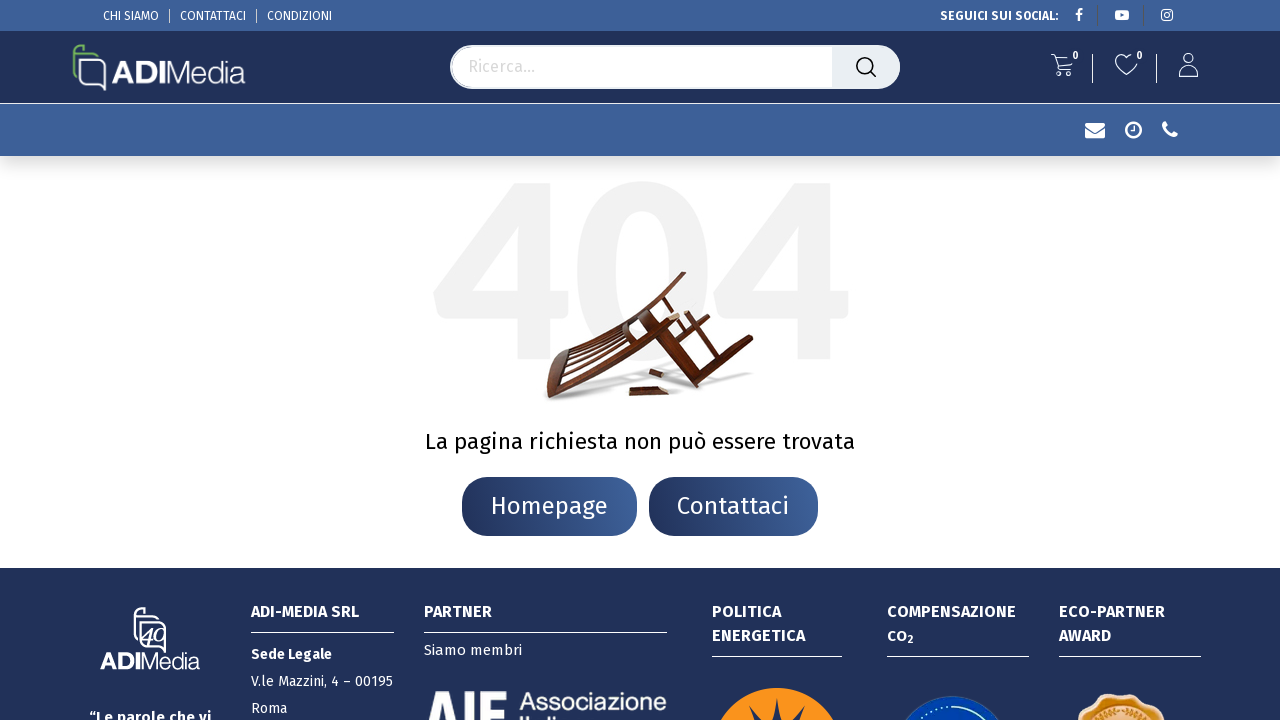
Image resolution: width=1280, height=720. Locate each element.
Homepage (549, 506)
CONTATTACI (213, 16)
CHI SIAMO (131, 16)
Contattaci (733, 506)
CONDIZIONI (299, 16)
